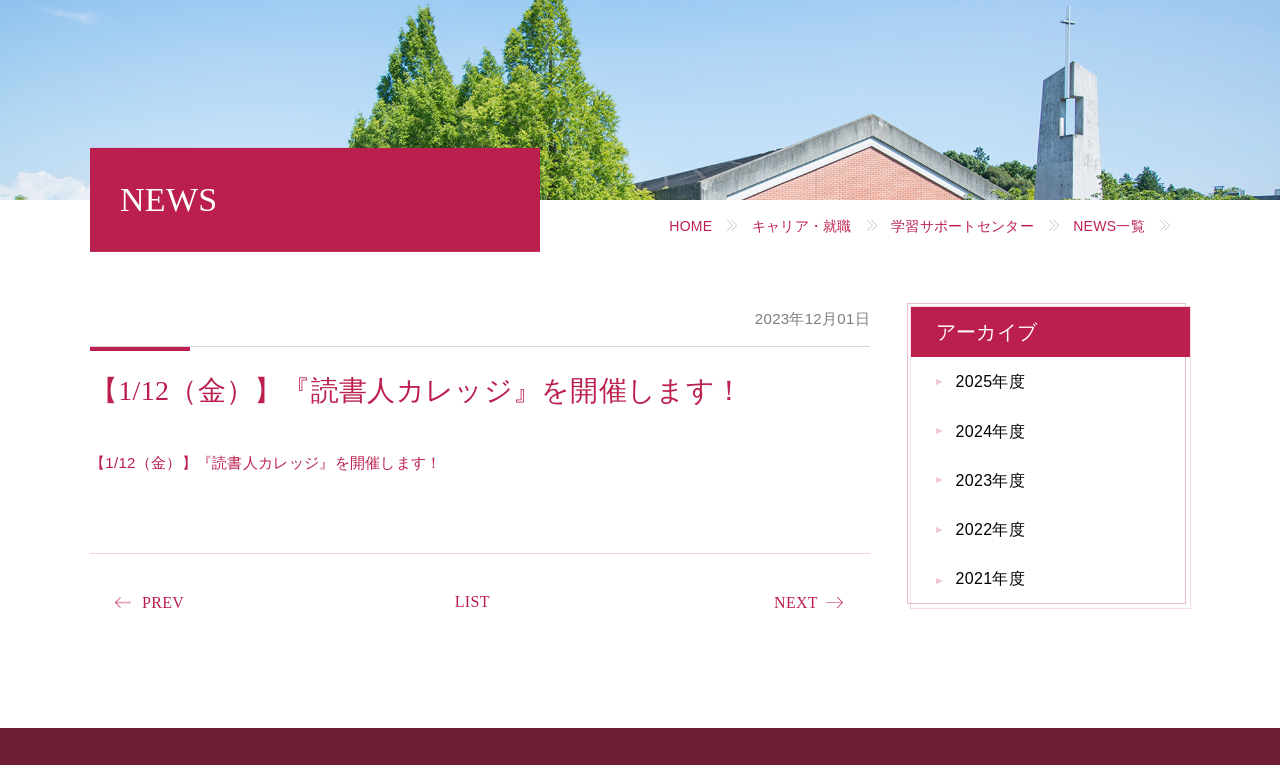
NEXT (796, 602)
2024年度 (990, 431)
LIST (472, 601)
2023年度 (990, 480)
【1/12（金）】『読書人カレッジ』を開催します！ (266, 462)
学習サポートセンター (962, 226)
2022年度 (990, 529)
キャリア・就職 (802, 226)
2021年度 (990, 578)
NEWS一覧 (1109, 226)
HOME (690, 226)
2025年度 (990, 381)
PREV (163, 602)
